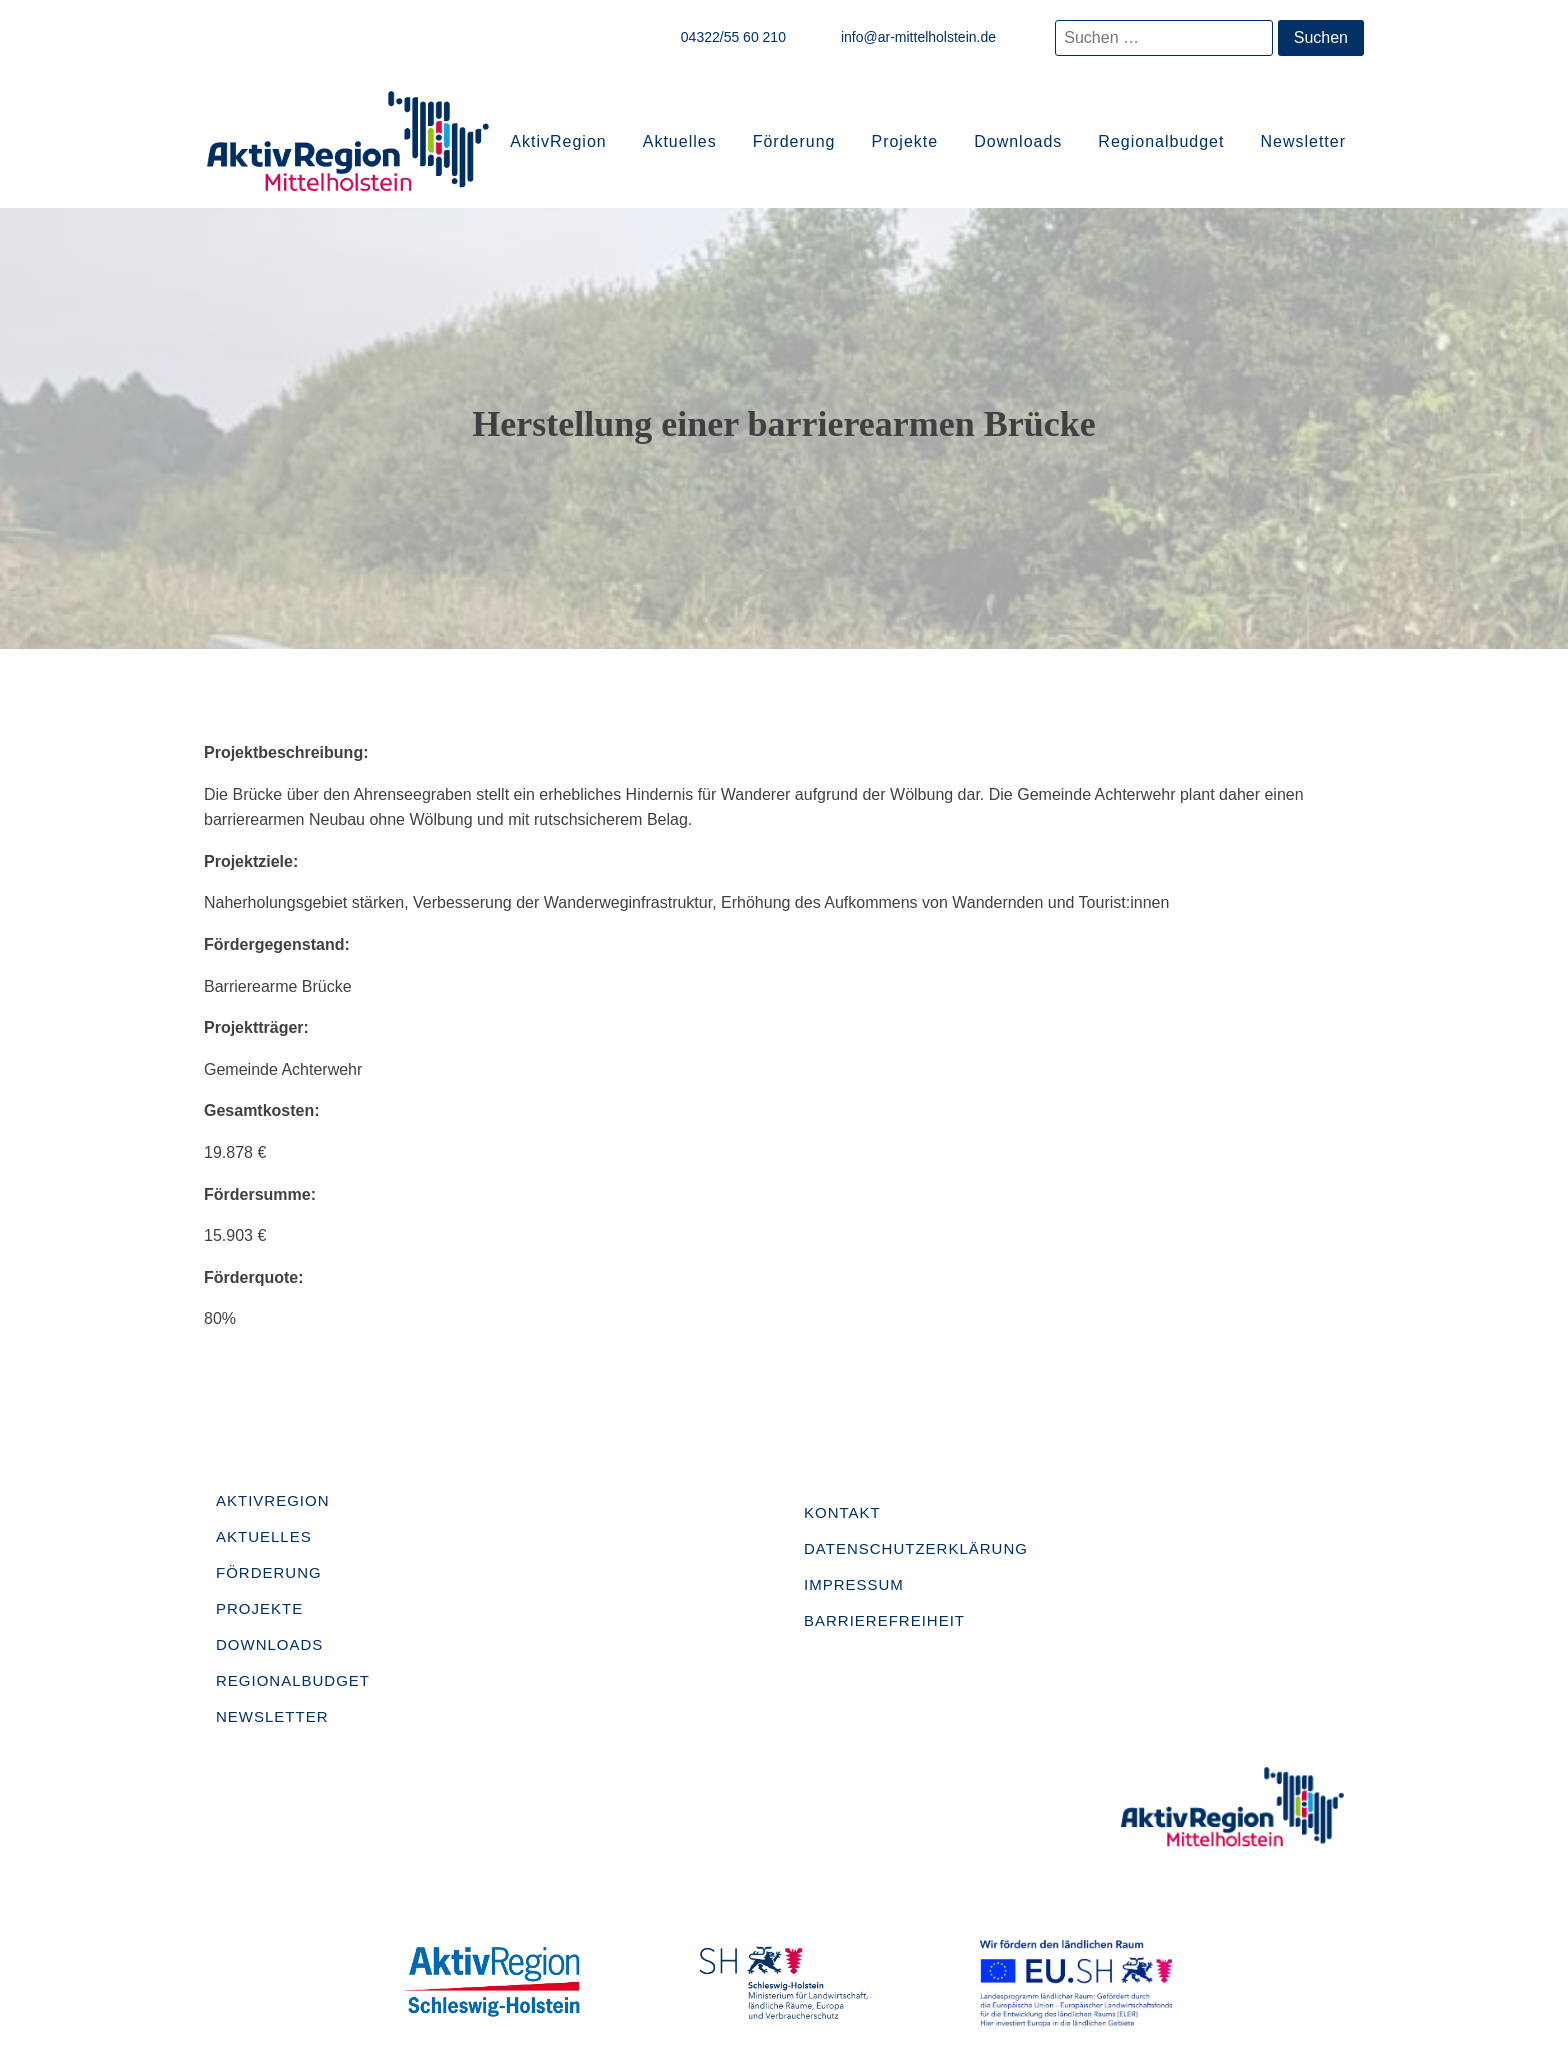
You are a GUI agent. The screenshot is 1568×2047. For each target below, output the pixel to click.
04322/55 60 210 (733, 37)
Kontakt (842, 1512)
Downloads (1018, 141)
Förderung (794, 141)
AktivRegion (558, 141)
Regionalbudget (1161, 141)
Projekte (904, 141)
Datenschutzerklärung (916, 1548)
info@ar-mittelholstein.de (918, 37)
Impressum (854, 1584)
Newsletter (1303, 141)
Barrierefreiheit (884, 1620)
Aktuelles (680, 141)
